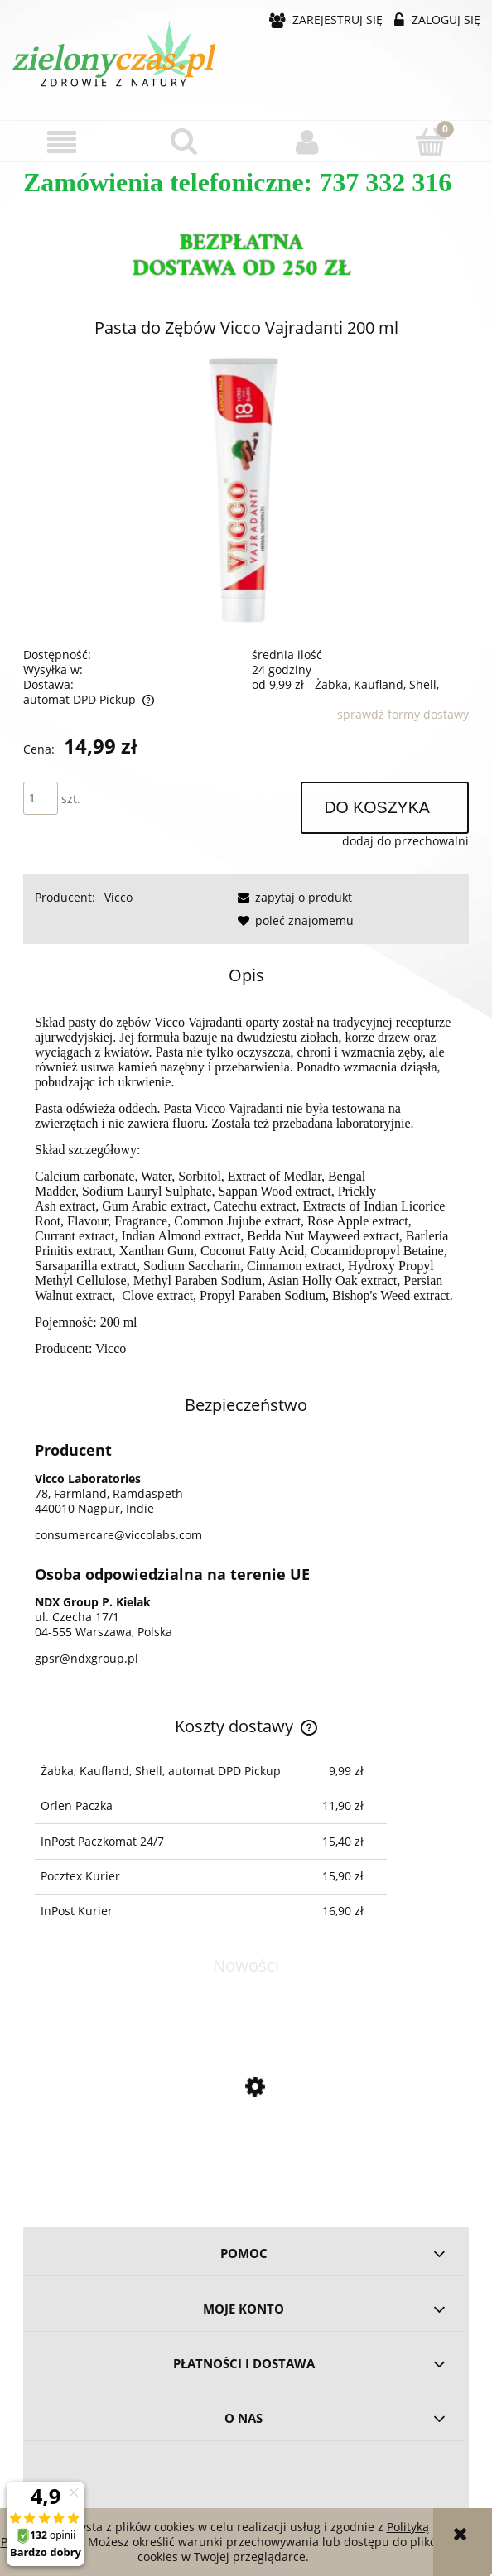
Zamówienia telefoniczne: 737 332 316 (237, 182)
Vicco (118, 897)
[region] (246, 257)
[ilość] (40, 798)
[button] (61, 142)
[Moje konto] (307, 141)
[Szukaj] (185, 141)
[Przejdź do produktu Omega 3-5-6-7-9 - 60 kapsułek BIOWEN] (246, 2157)
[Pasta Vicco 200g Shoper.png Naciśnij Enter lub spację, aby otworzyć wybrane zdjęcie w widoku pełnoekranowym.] (246, 490)
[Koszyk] (431, 141)
